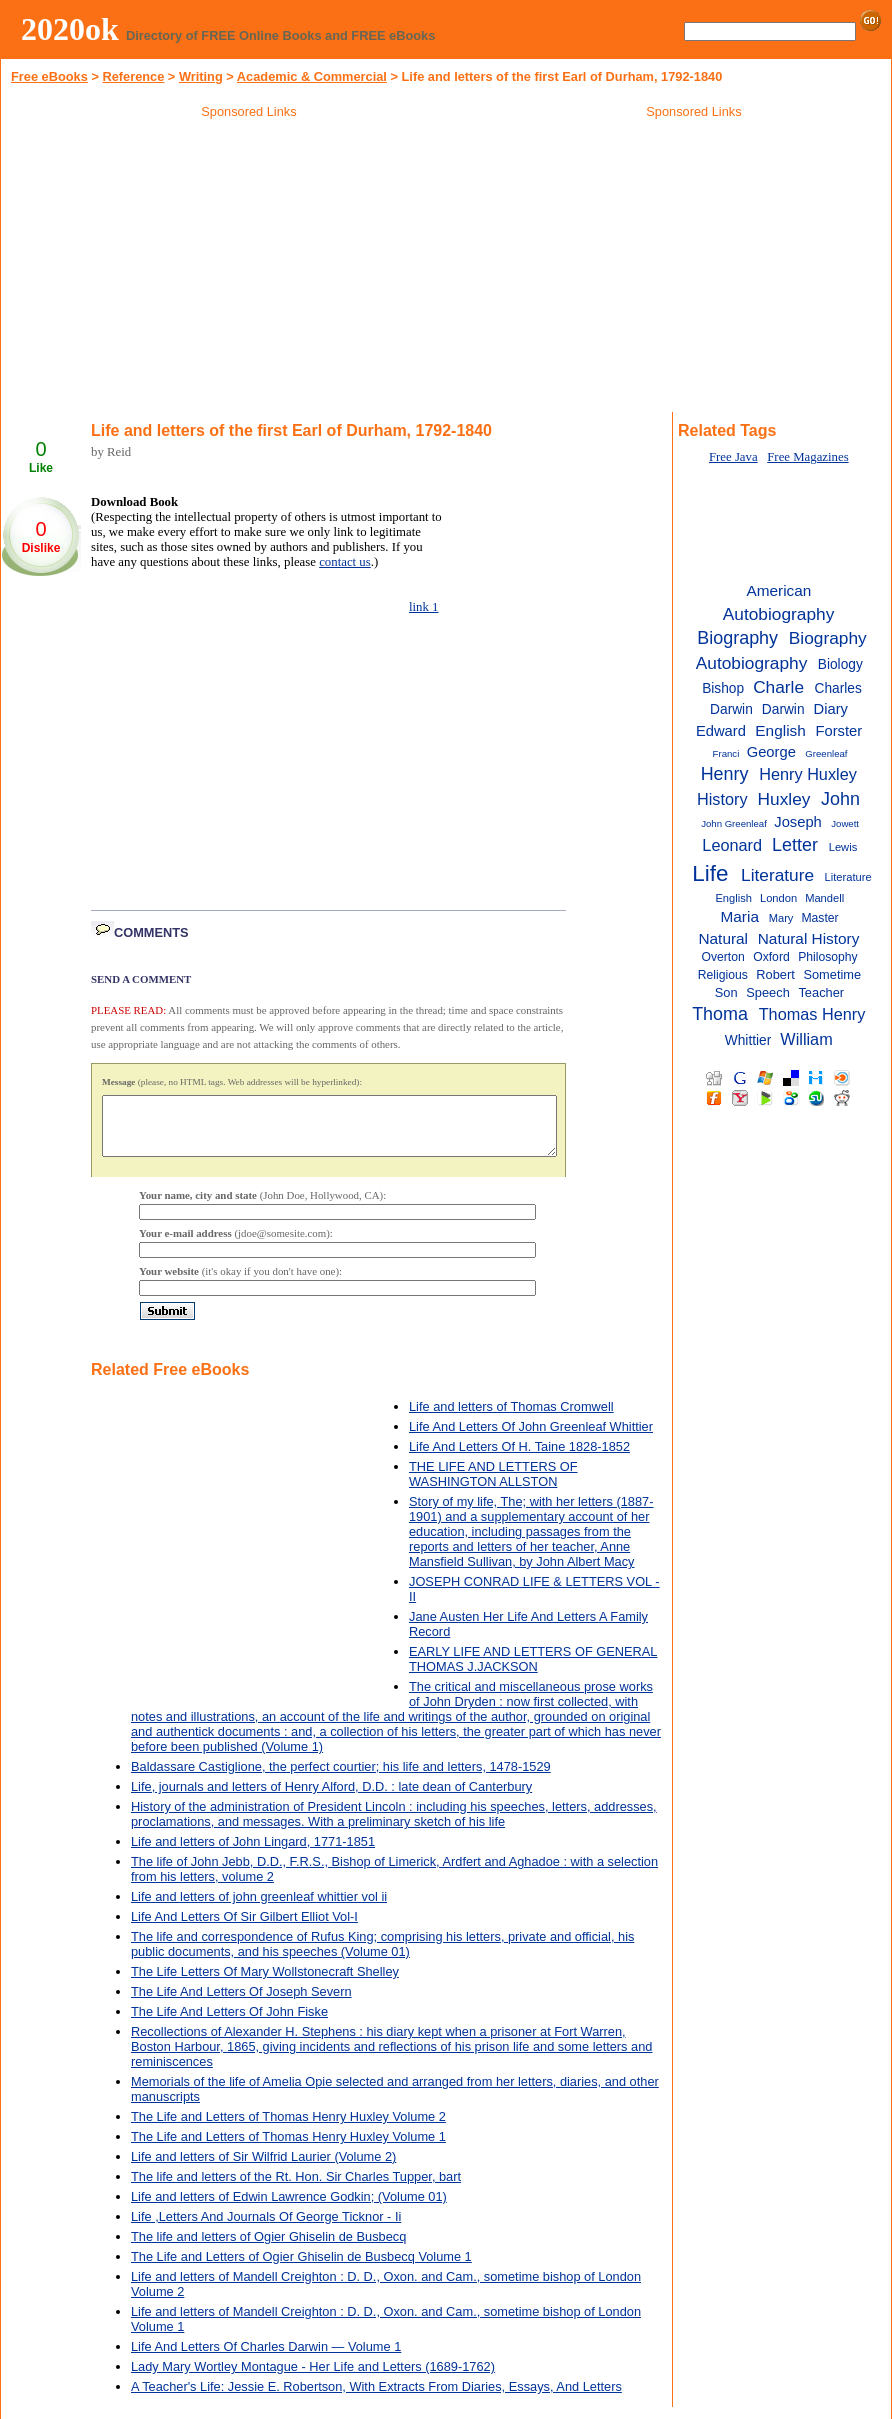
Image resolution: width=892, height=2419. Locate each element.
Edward (721, 731)
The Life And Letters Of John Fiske (229, 2023)
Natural (723, 938)
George (771, 752)
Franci (726, 753)
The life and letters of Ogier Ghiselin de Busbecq (268, 2248)
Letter (795, 845)
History (722, 799)
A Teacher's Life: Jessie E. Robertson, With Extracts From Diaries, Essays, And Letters (376, 2398)
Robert (775, 974)
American (778, 590)
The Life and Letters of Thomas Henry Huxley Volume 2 (288, 2128)
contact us (345, 562)
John (840, 799)
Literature (777, 875)
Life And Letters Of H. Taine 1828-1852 (519, 1458)
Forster (839, 731)
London (778, 898)
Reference (133, 76)
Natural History (809, 938)
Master (819, 918)
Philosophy (828, 957)
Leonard (732, 845)
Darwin (783, 709)
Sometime (832, 974)
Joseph (798, 822)
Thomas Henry (812, 1014)
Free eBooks (49, 76)
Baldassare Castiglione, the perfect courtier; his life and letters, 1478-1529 (341, 1778)
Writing (201, 76)
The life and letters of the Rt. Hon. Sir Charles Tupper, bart (296, 2188)
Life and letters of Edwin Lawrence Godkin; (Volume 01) (289, 2208)
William (806, 1039)
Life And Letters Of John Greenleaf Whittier (531, 1438)
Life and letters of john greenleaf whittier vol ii (259, 1908)
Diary (831, 709)
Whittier (748, 1040)
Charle (778, 687)
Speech (767, 992)
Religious (723, 975)
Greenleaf (826, 753)
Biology (840, 664)
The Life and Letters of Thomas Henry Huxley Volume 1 (288, 2148)
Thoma (720, 1014)
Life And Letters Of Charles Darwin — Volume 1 (266, 2358)
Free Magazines (807, 457)
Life (710, 873)
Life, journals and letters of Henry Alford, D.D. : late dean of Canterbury (331, 1798)
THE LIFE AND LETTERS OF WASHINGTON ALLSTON (493, 1486)
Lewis (843, 847)
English (780, 730)
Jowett (845, 823)
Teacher (821, 992)
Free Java (733, 457)
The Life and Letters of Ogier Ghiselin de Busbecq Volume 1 (301, 2268)
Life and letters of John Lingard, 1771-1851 (253, 1853)
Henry (725, 774)
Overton (722, 957)
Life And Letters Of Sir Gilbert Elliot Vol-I (244, 1928)
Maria (740, 916)
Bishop (723, 688)
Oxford (771, 957)
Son (726, 992)
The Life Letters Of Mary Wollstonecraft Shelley (265, 1983)
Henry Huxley (808, 774)
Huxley (784, 799)
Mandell (824, 898)
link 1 (424, 607)
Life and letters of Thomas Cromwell (511, 1418)
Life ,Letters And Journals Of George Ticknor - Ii (266, 2228)
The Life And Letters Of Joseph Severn (241, 2003)
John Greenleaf (734, 823)
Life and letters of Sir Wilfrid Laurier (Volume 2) (263, 2168)
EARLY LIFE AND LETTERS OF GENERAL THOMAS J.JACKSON (533, 1671)
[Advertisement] (249, 269)
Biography (737, 638)
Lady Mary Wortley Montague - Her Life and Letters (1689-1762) (313, 2378)
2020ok (70, 29)
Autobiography (779, 614)
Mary (781, 918)
